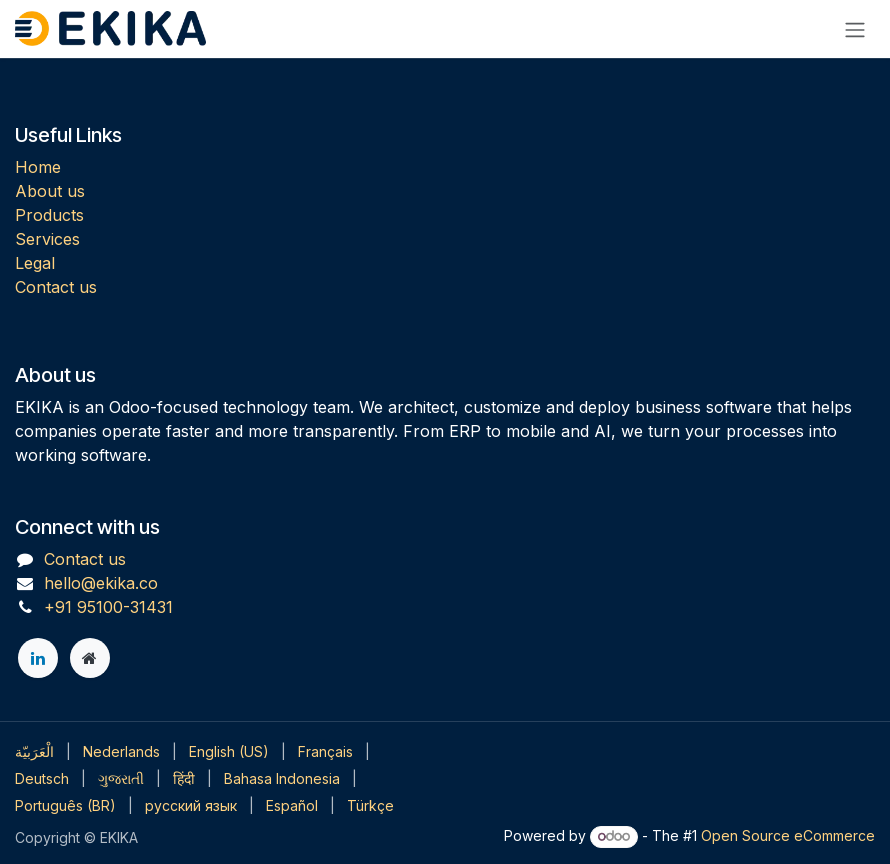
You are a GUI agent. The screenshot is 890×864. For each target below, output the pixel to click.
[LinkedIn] (38, 658)
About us (50, 191)
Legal (35, 263)
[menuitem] (34, 751)
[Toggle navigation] (855, 29)
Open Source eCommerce (788, 835)
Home (38, 167)
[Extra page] (90, 658)
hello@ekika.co (101, 583)
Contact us (56, 287)
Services (47, 239)
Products (49, 215)
